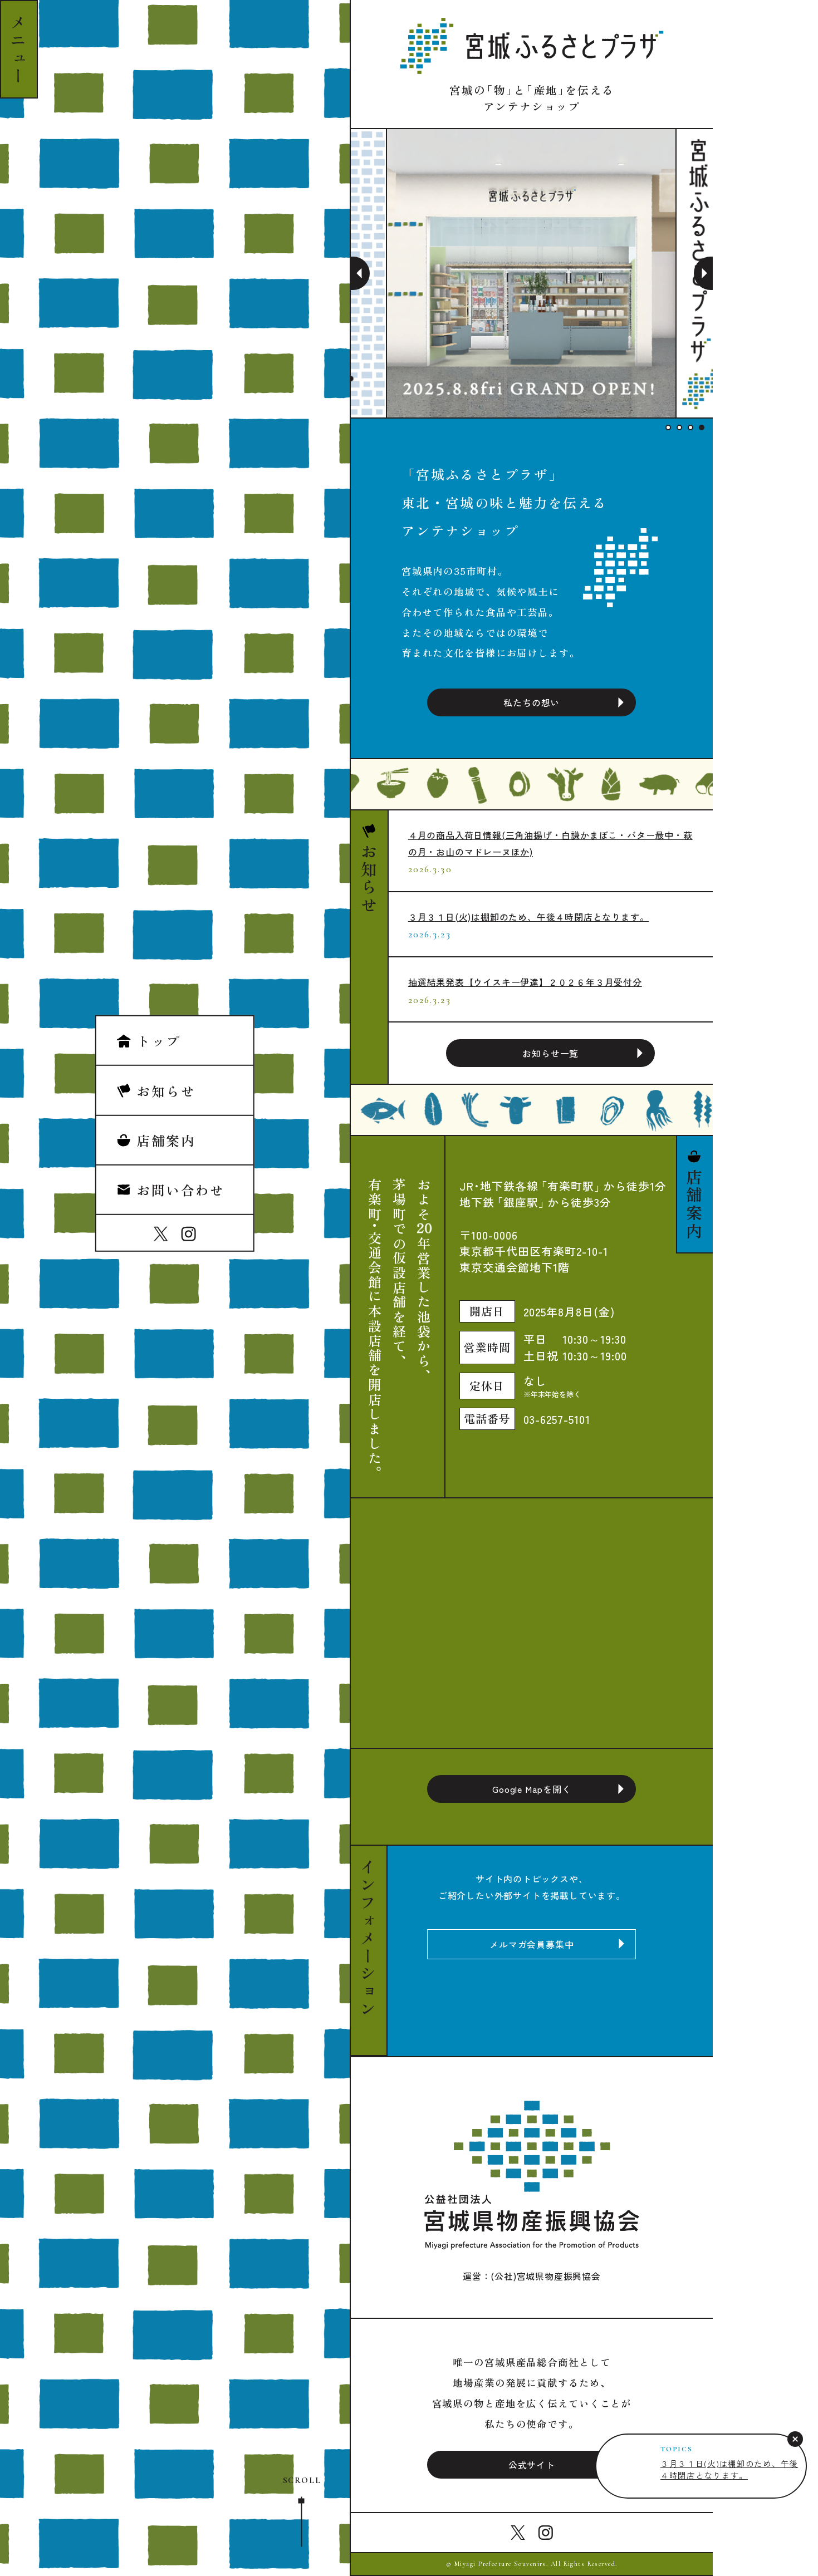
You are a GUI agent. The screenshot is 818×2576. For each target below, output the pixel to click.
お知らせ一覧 (550, 1053)
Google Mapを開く (531, 1789)
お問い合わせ (170, 1189)
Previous (360, 273)
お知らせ (155, 1090)
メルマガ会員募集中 (531, 1944)
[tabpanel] (532, 273)
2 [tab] (679, 427)
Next (703, 273)
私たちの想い (531, 702)
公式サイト (531, 2464)
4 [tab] (701, 427)
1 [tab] (668, 427)
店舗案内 (155, 1139)
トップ (148, 1040)
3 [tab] (690, 427)
